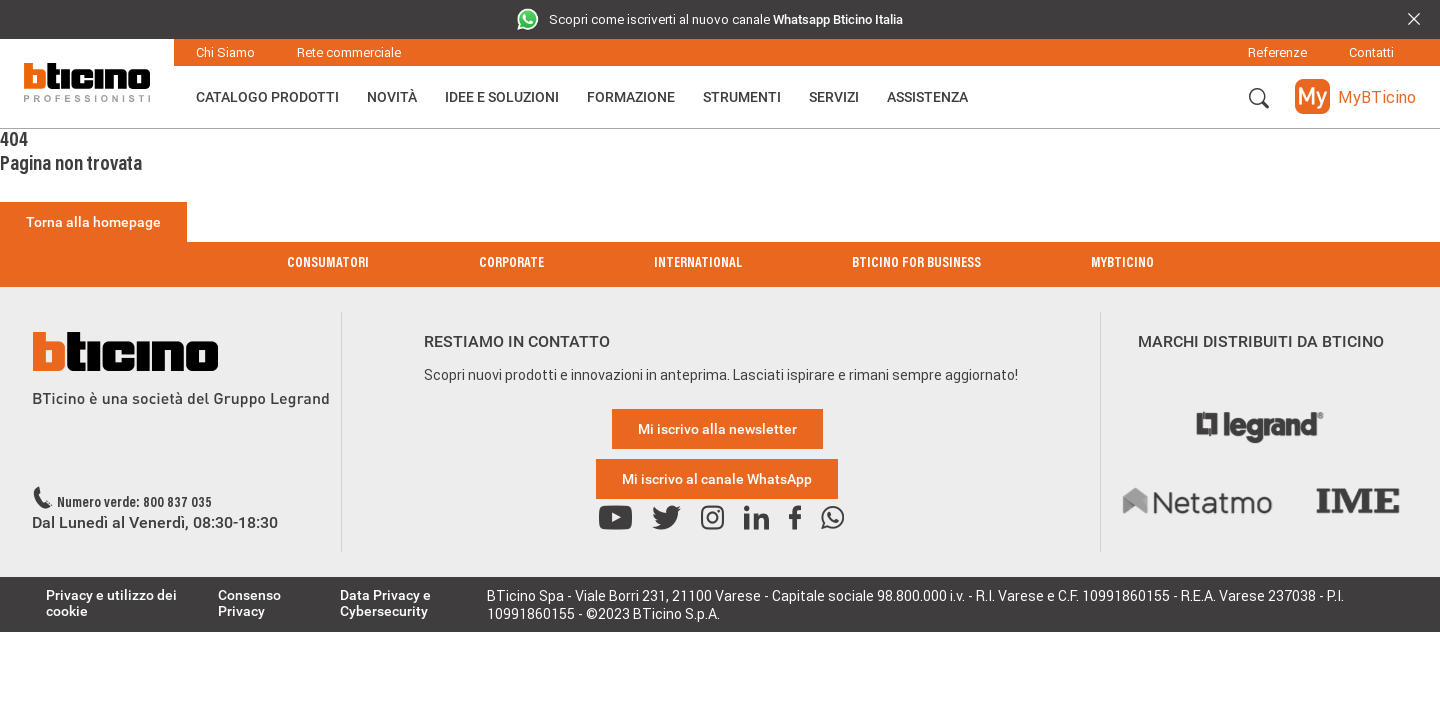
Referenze (1277, 52)
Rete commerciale (349, 52)
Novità (392, 97)
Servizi (834, 97)
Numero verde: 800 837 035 (134, 504)
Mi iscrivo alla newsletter (717, 429)
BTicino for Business (916, 264)
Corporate (511, 264)
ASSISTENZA (927, 97)
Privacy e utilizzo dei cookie (111, 603)
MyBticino (1122, 264)
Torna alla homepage (93, 222)
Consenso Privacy (249, 603)
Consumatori (328, 264)
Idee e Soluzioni (502, 97)
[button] (1259, 99)
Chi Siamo (225, 52)
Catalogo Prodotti (267, 97)
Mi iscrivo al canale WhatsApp (717, 479)
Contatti (1371, 52)
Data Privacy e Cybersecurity (385, 603)
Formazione (631, 97)
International (698, 264)
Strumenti (742, 97)
